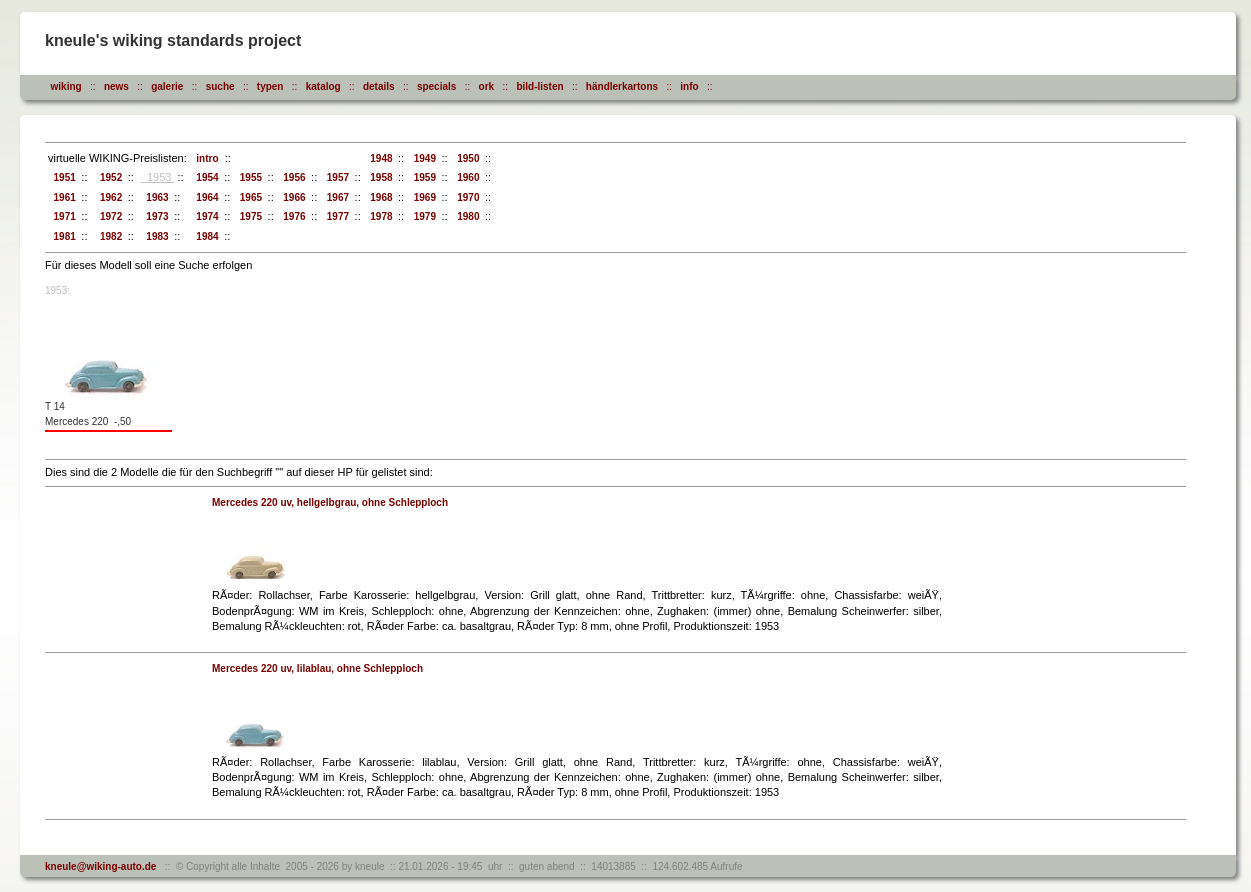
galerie (167, 86)
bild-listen (539, 86)
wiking (66, 86)
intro (205, 158)
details (379, 86)
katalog (323, 86)
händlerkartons (622, 86)
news (116, 86)
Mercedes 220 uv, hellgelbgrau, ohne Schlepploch (330, 502)
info (689, 86)
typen (270, 86)
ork (487, 86)
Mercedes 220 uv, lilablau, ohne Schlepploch (317, 668)
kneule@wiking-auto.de (100, 866)
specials (436, 86)
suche (220, 86)
